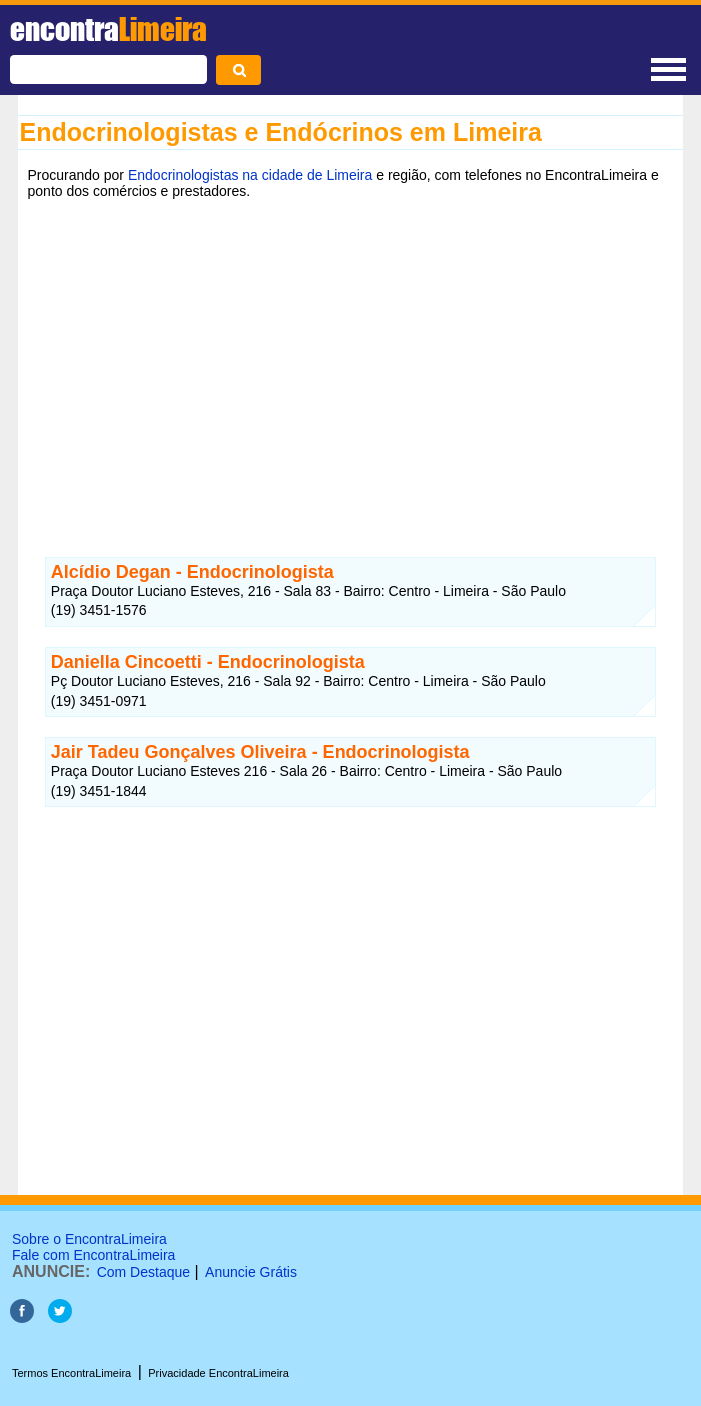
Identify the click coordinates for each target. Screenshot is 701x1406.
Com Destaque (143, 1272)
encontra (108, 29)
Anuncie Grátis (251, 1272)
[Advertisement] (351, 363)
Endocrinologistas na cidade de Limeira (250, 175)
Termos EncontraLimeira (71, 1373)
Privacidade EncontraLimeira (218, 1373)
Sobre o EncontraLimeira (89, 1239)
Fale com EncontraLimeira (93, 1255)
